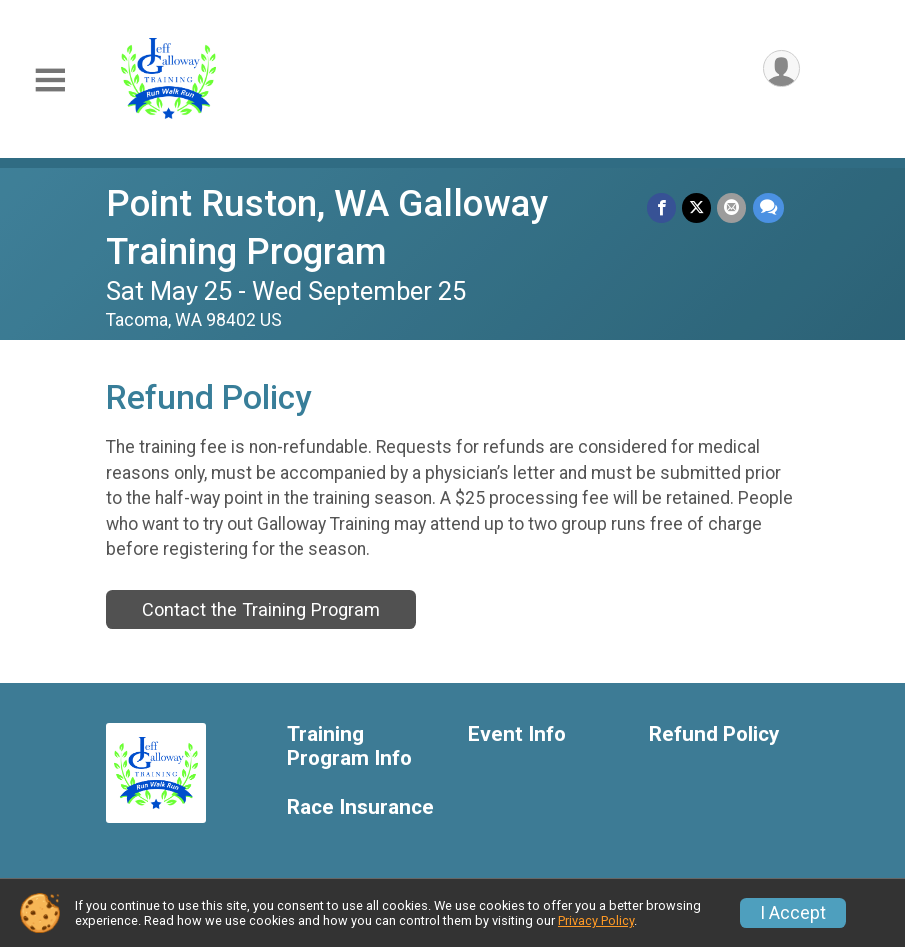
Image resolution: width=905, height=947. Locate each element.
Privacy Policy (596, 920)
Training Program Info (349, 746)
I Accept (793, 913)
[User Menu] (781, 68)
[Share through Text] (768, 207)
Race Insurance (360, 807)
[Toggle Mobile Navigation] (50, 80)
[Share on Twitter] (697, 207)
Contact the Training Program (261, 609)
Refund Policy (714, 734)
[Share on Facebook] (662, 207)
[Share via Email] (732, 207)
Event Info (517, 734)
